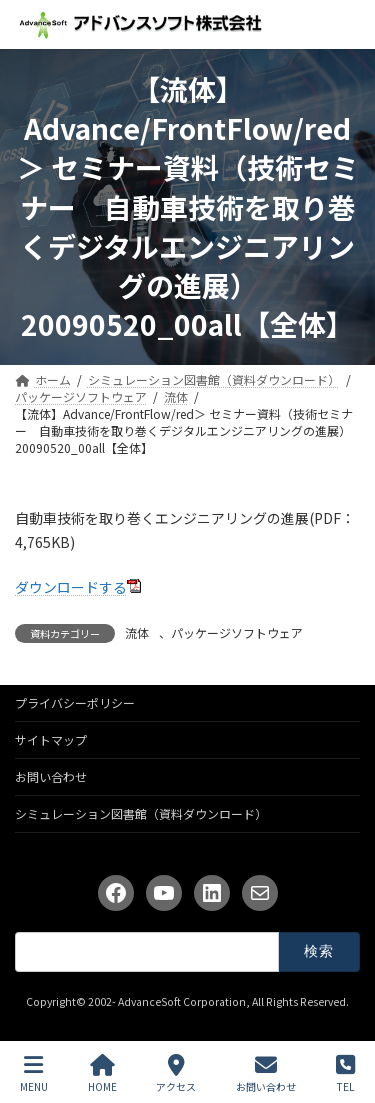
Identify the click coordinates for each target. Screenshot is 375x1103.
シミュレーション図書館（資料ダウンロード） (141, 813)
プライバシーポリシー (75, 702)
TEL (345, 1073)
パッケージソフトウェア (237, 632)
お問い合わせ (51, 776)
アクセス (176, 1073)
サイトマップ (51, 739)
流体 (137, 632)
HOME (102, 1073)
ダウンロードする (71, 587)
